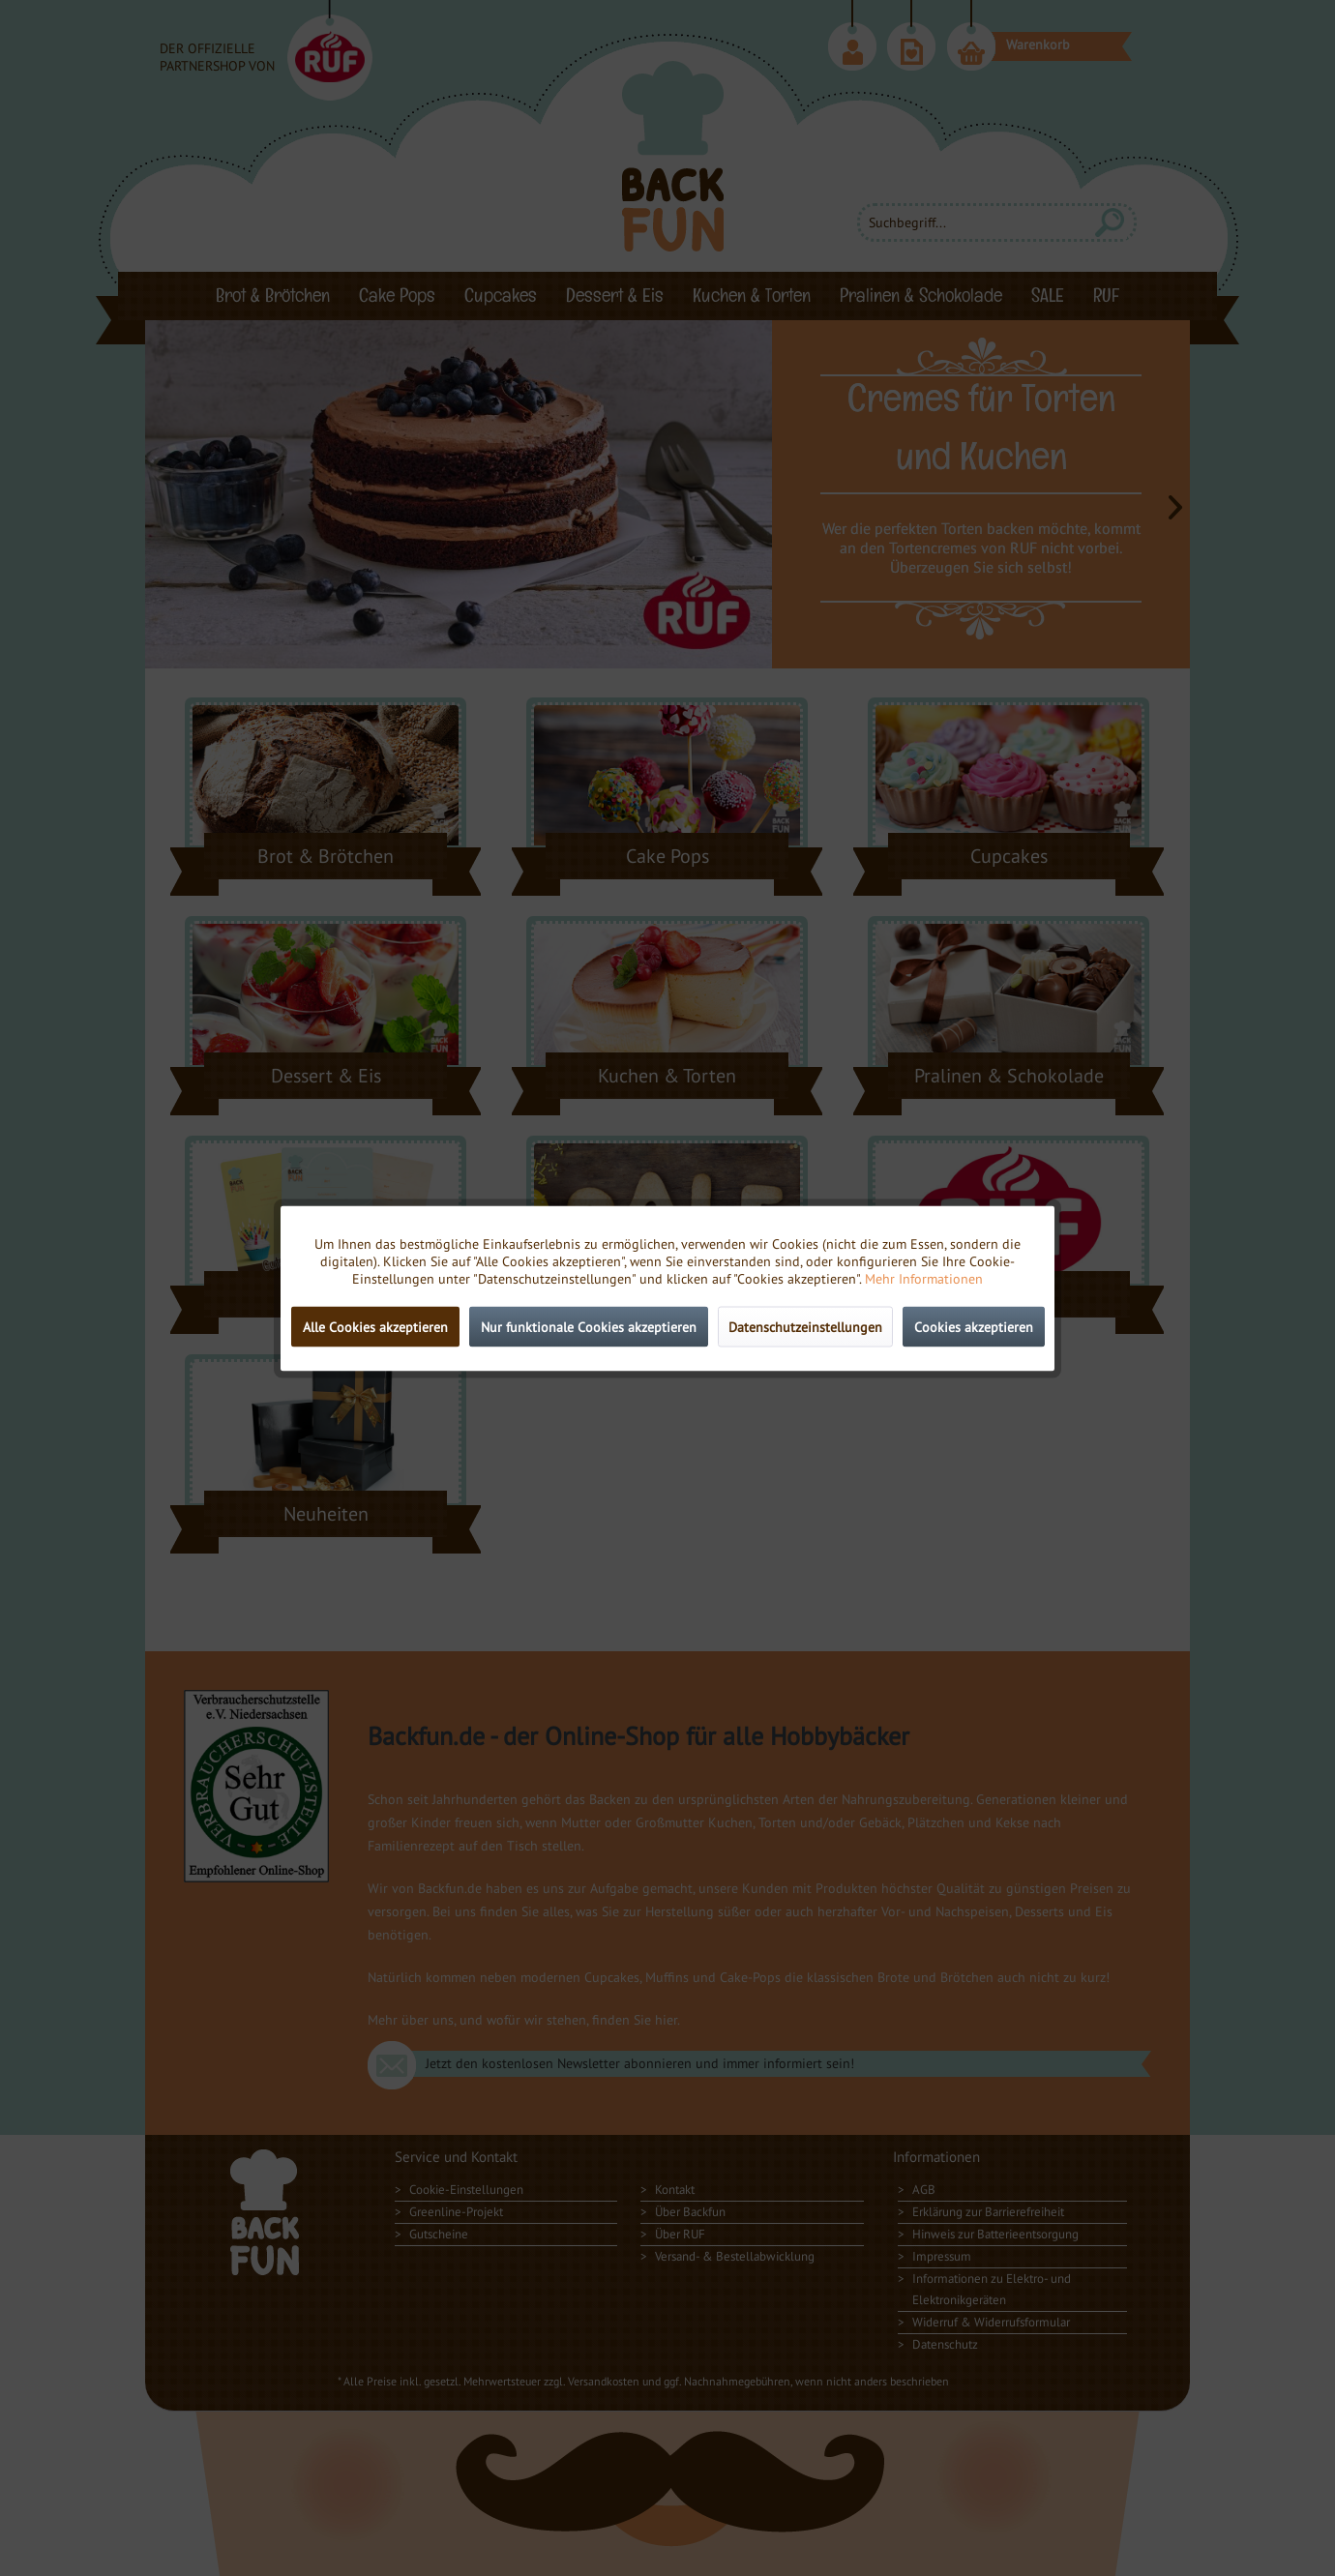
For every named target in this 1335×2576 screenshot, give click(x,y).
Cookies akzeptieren (973, 1326)
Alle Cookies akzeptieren (375, 1326)
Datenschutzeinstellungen (805, 1326)
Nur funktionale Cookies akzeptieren (589, 1326)
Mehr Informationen (924, 1278)
